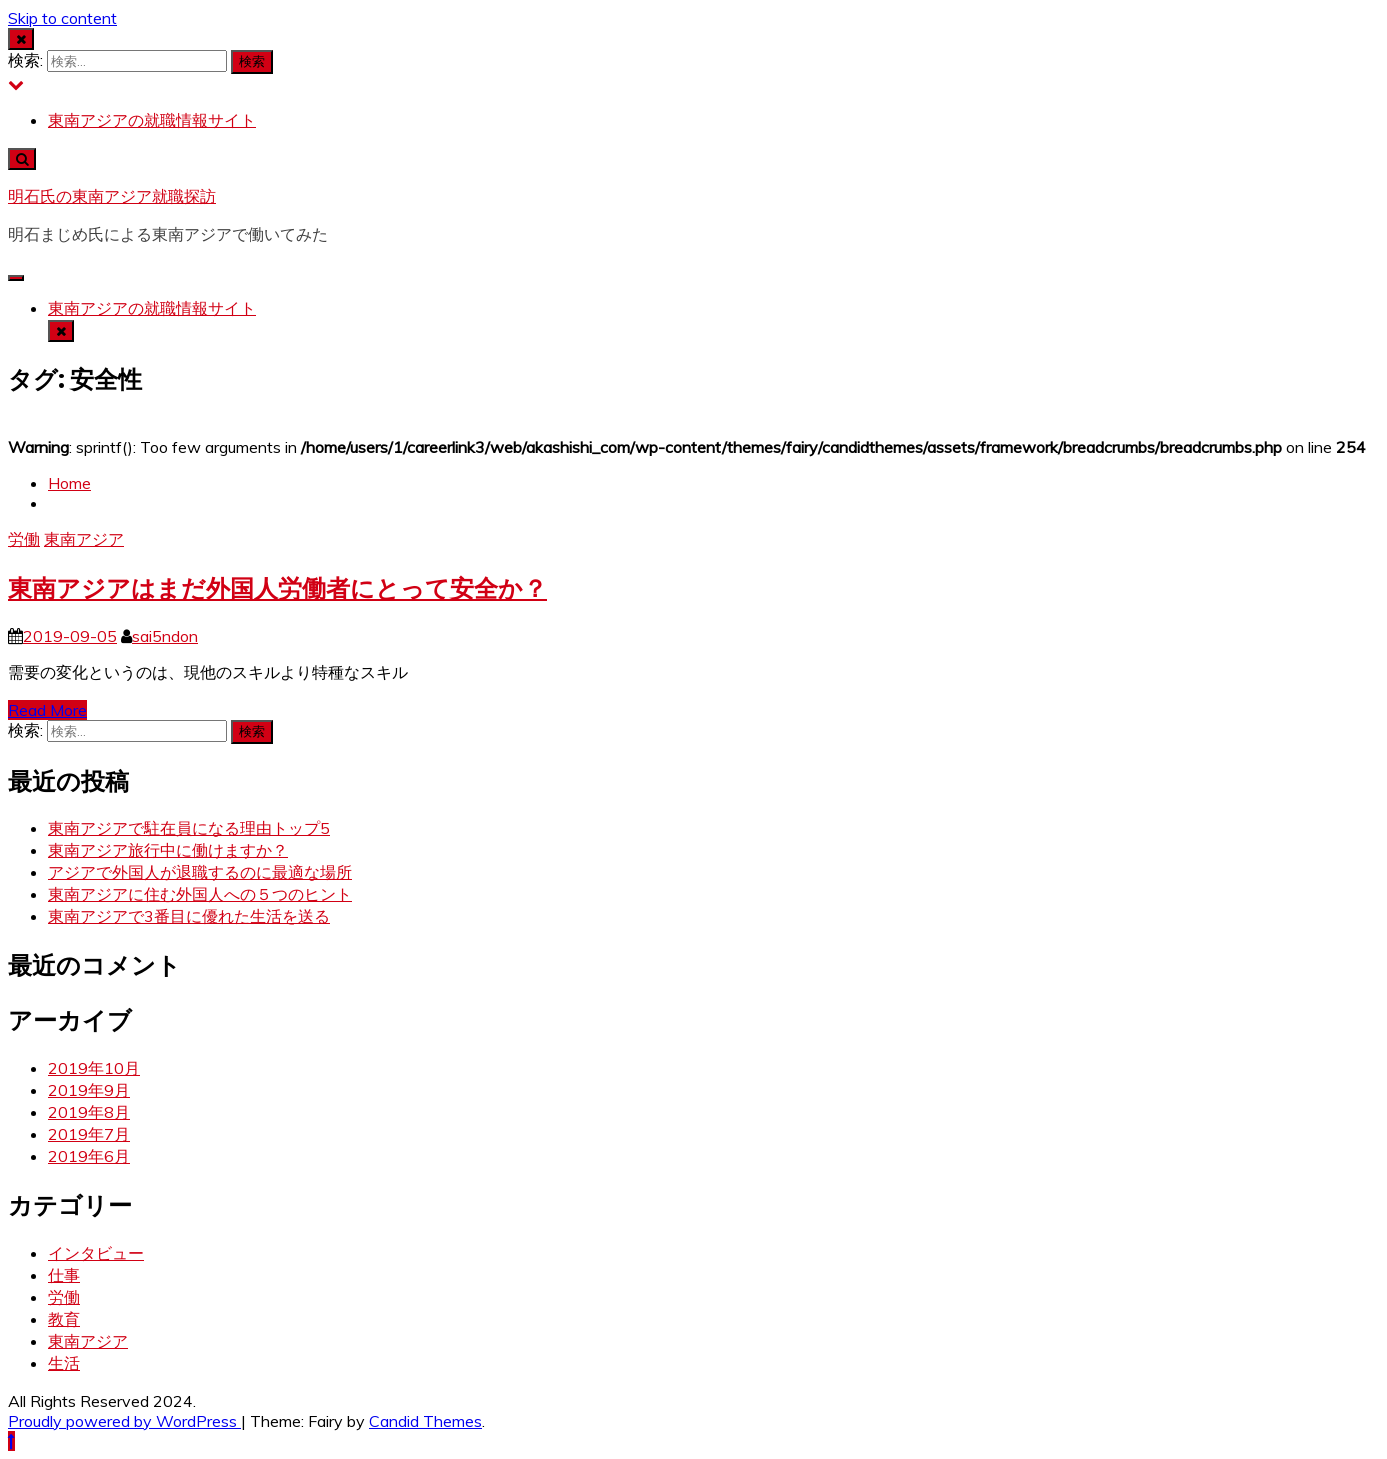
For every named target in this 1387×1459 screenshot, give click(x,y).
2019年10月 (94, 1068)
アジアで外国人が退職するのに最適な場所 (200, 872)
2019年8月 (89, 1112)
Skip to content (62, 18)
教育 (64, 1319)
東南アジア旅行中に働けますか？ (168, 850)
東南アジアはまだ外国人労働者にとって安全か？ (277, 588)
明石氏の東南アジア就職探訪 (112, 196)
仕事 (64, 1275)
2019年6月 (89, 1156)
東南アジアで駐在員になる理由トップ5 (189, 828)
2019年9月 (89, 1090)
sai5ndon (165, 636)
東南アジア (84, 539)
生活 (64, 1363)
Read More (47, 710)
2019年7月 (89, 1134)
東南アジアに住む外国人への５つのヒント (200, 894)
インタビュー (96, 1253)
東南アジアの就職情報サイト (152, 120)
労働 (24, 539)
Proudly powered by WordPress (124, 1421)
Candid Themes (425, 1421)
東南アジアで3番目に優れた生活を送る (189, 916)
